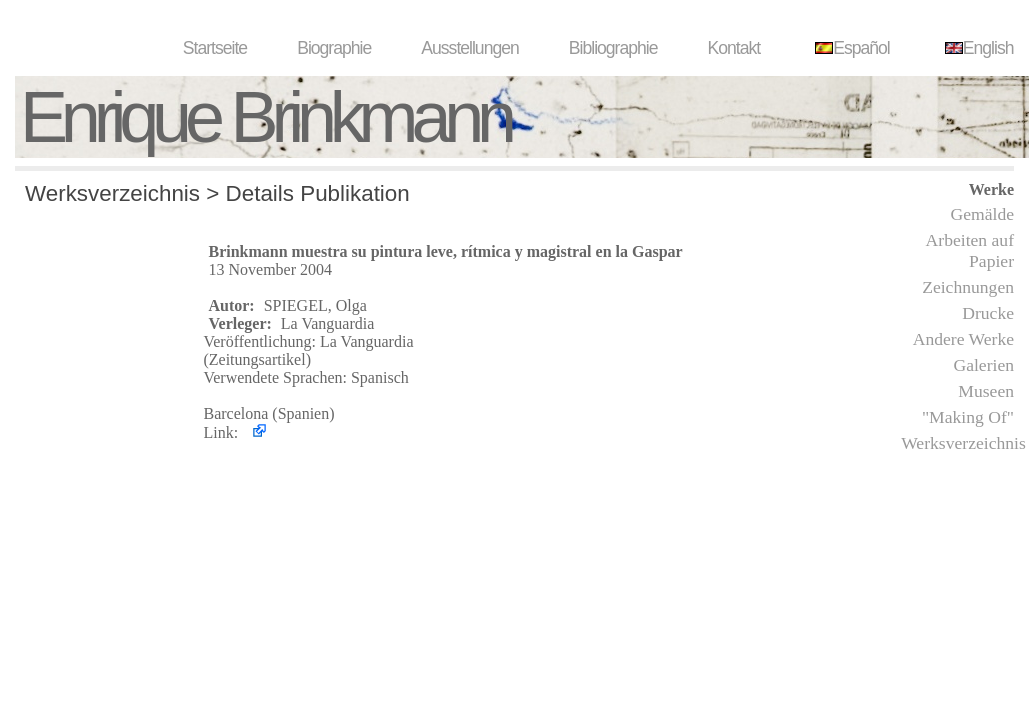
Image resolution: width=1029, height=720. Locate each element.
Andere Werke (963, 339)
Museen (986, 391)
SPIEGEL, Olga (315, 305)
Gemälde (982, 214)
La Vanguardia (327, 323)
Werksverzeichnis (963, 443)
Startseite (215, 48)
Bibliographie (613, 48)
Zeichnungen (968, 287)
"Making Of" (968, 417)
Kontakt (734, 48)
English (977, 48)
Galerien (983, 365)
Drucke (988, 313)
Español (850, 48)
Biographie (334, 48)
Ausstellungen (470, 48)
